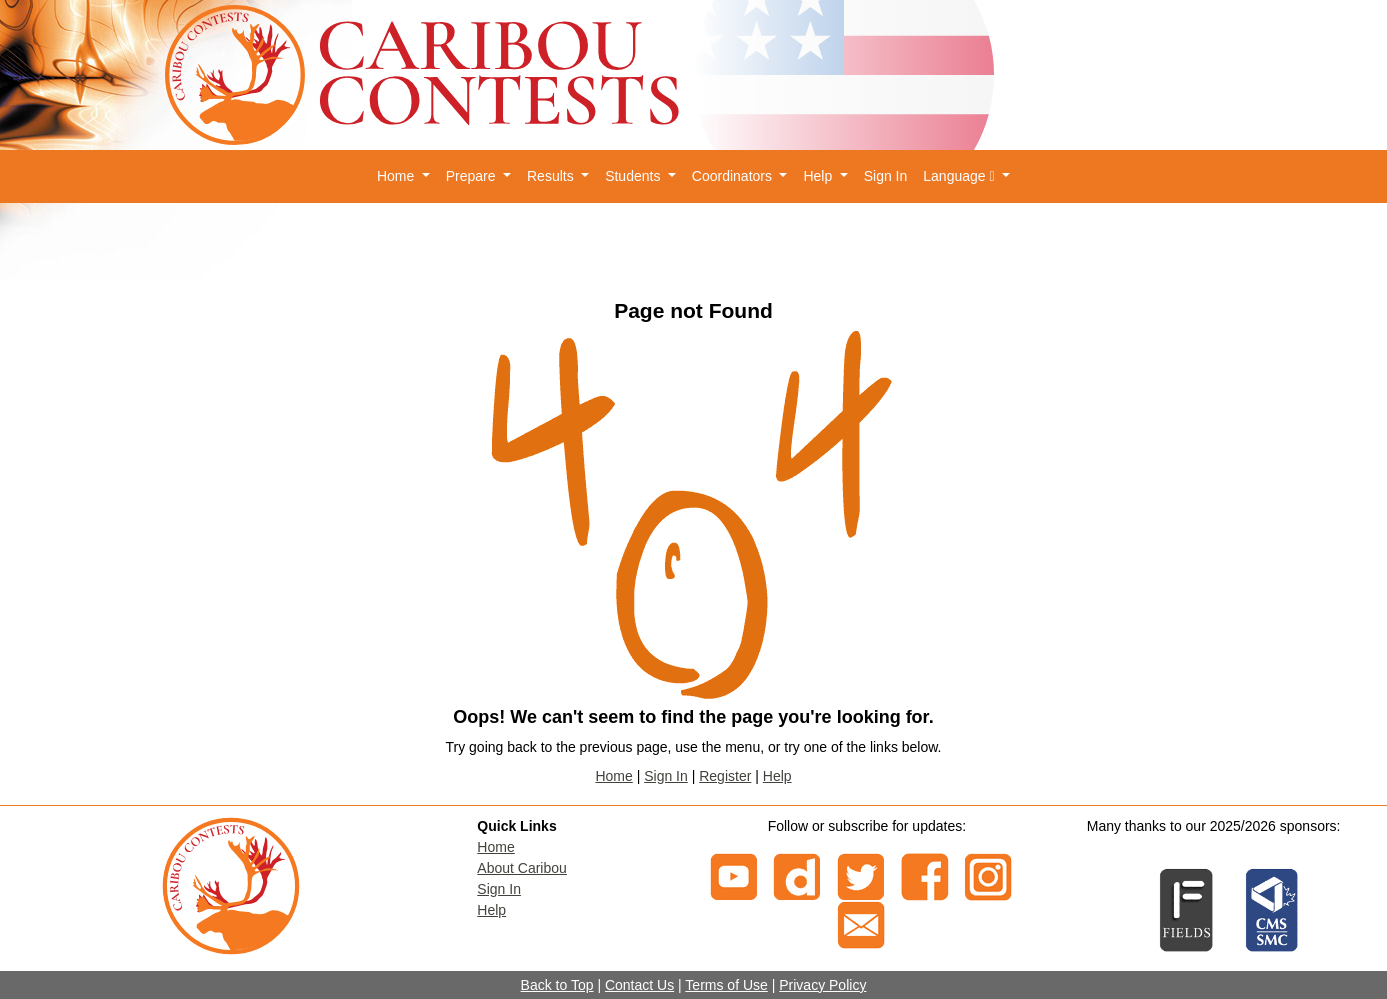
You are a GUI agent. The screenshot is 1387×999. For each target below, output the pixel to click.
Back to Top (557, 985)
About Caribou (522, 868)
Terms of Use (726, 985)
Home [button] (397, 176)
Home (613, 776)
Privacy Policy (822, 985)
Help (777, 776)
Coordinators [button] (734, 176)
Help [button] (819, 176)
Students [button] (634, 176)
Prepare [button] (473, 176)
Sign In (886, 176)
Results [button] (552, 176)
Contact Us (639, 985)
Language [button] (960, 176)
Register (725, 776)
